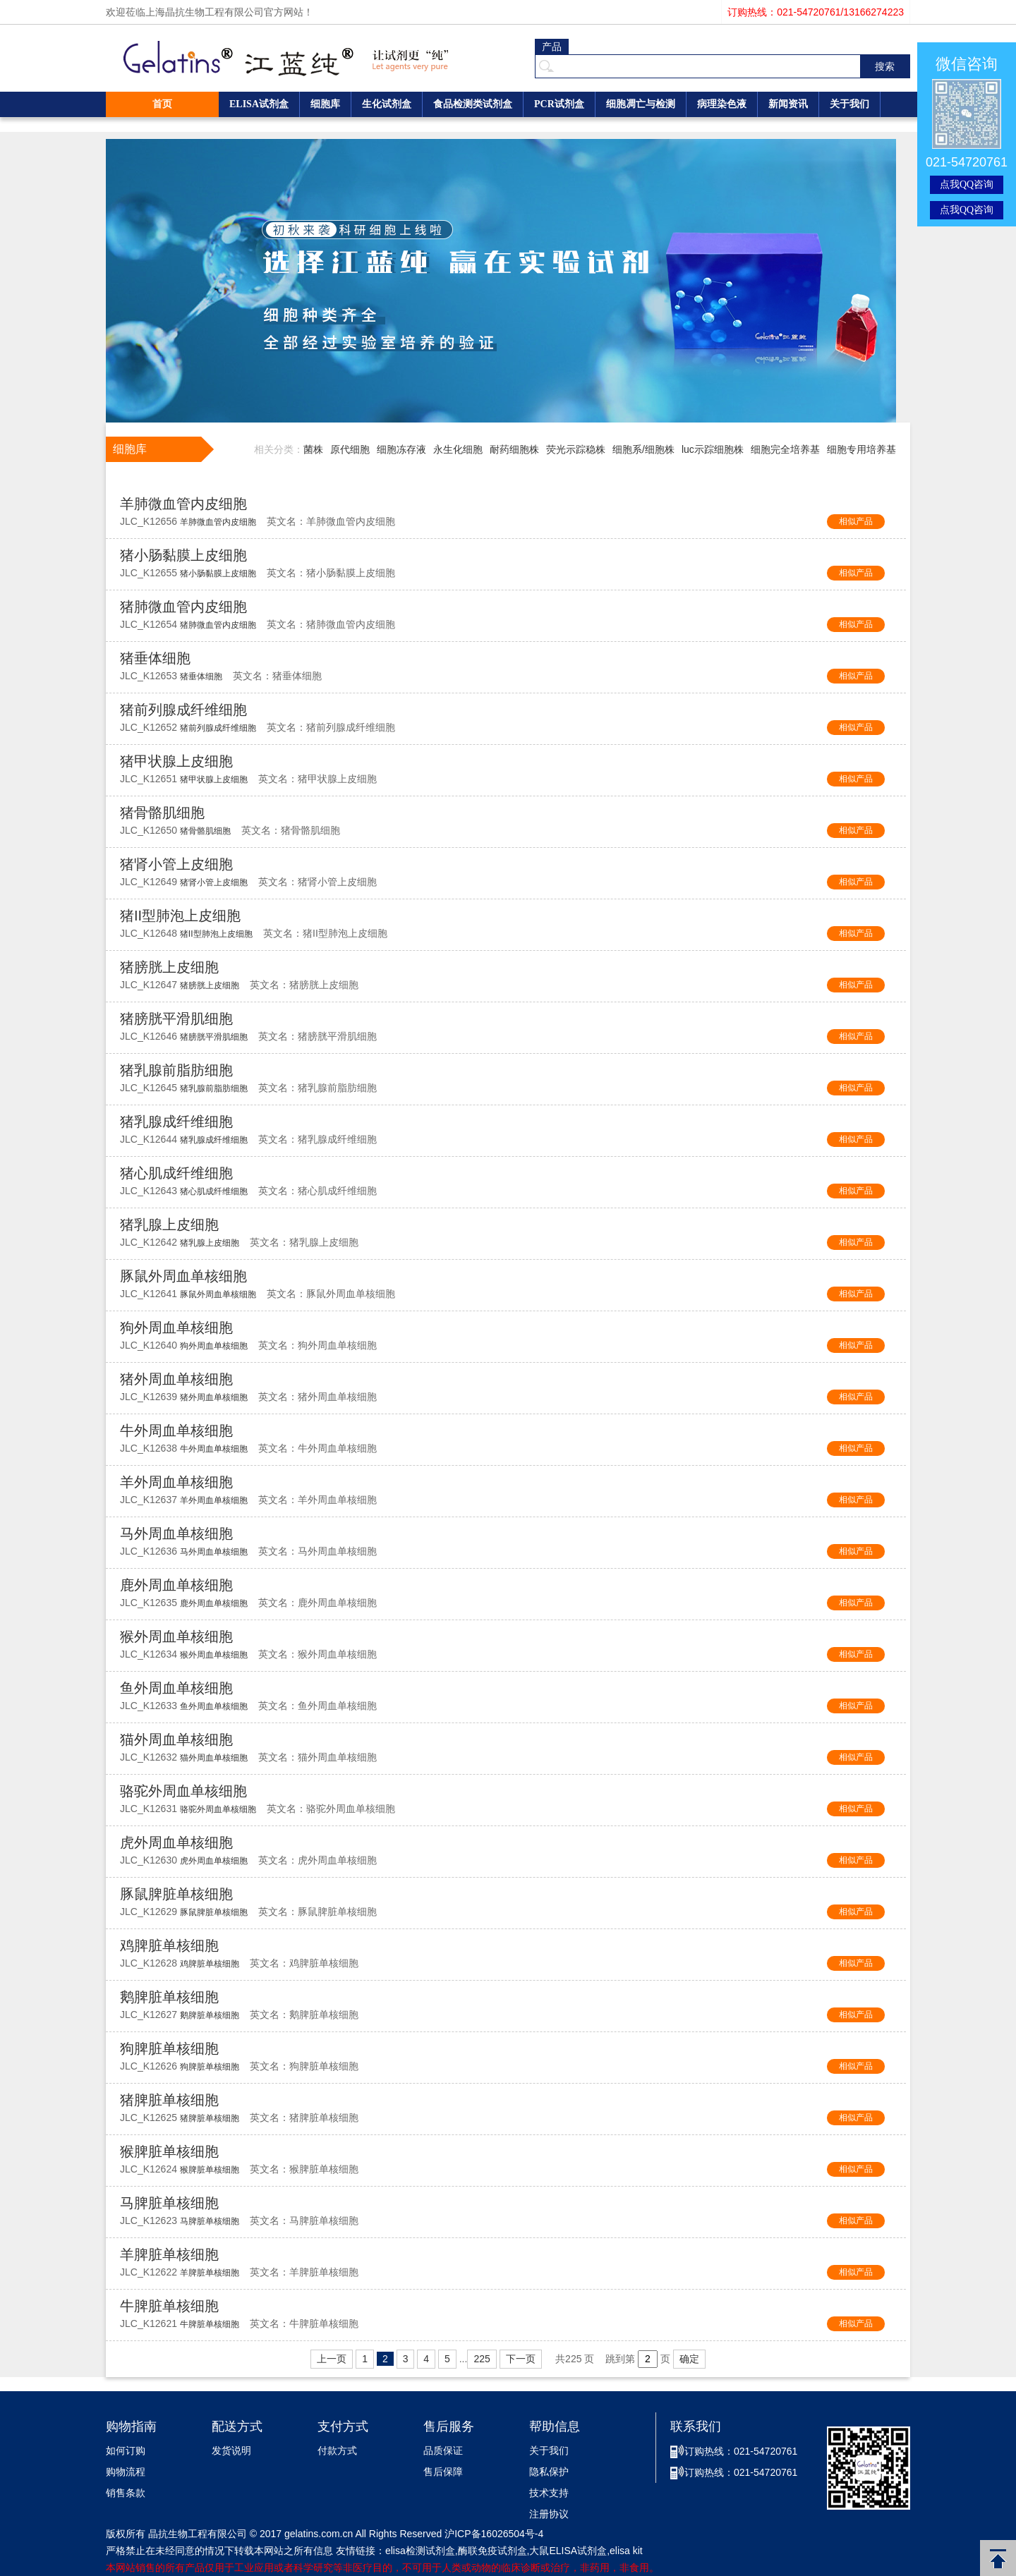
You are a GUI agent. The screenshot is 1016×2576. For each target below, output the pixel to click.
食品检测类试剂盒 (472, 104)
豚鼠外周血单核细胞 (183, 1276)
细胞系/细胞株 (643, 449)
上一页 (331, 2358)
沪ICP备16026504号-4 (494, 2533)
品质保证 (443, 2451)
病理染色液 (721, 104)
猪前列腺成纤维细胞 (183, 709)
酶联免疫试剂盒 (492, 2550)
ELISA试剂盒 (259, 104)
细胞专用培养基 (861, 449)
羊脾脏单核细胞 (169, 2254)
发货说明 (231, 2451)
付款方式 (337, 2451)
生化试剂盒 (386, 104)
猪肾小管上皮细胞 (176, 864)
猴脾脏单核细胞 (169, 2151)
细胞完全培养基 (785, 449)
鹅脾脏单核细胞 (169, 1997)
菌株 (313, 449)
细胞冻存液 (401, 449)
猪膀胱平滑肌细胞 (176, 1018)
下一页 (521, 2358)
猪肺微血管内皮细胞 (183, 606)
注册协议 (549, 2514)
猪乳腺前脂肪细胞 (176, 1070)
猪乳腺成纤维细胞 (176, 1121)
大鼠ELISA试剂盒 (568, 2550)
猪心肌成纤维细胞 (176, 1173)
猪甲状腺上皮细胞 (176, 761)
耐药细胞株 (514, 449)
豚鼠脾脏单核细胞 (176, 1894)
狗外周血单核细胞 (176, 1327)
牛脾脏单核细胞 (169, 2306)
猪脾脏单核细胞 (169, 2100)
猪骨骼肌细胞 (162, 812)
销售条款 (125, 2493)
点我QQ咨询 (966, 184)
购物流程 (125, 2472)
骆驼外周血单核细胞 (183, 1791)
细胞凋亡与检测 (640, 104)
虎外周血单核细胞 (176, 1842)
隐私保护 (549, 2472)
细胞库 (325, 104)
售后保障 (443, 2472)
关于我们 (849, 104)
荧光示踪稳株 (575, 449)
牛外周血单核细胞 (176, 1430)
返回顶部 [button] (998, 2558)
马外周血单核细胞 (176, 1533)
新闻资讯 (788, 104)
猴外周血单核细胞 (176, 1636)
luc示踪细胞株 (713, 449)
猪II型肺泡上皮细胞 (180, 915)
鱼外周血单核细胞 (176, 1688)
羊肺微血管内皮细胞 (183, 503)
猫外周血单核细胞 (176, 1739)
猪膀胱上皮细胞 (169, 967)
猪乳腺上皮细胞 (169, 1224)
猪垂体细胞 (155, 658)
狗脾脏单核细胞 (169, 2048)
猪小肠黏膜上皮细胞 (183, 555)
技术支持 (549, 2493)
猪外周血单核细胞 (176, 1379)
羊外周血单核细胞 (176, 1482)
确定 (689, 2358)
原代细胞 (350, 449)
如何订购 (125, 2451)
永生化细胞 (458, 449)
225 (481, 2358)
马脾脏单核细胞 (169, 2203)
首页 (162, 104)
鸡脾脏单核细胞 (169, 1945)
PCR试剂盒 (559, 104)
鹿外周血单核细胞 (176, 1585)
